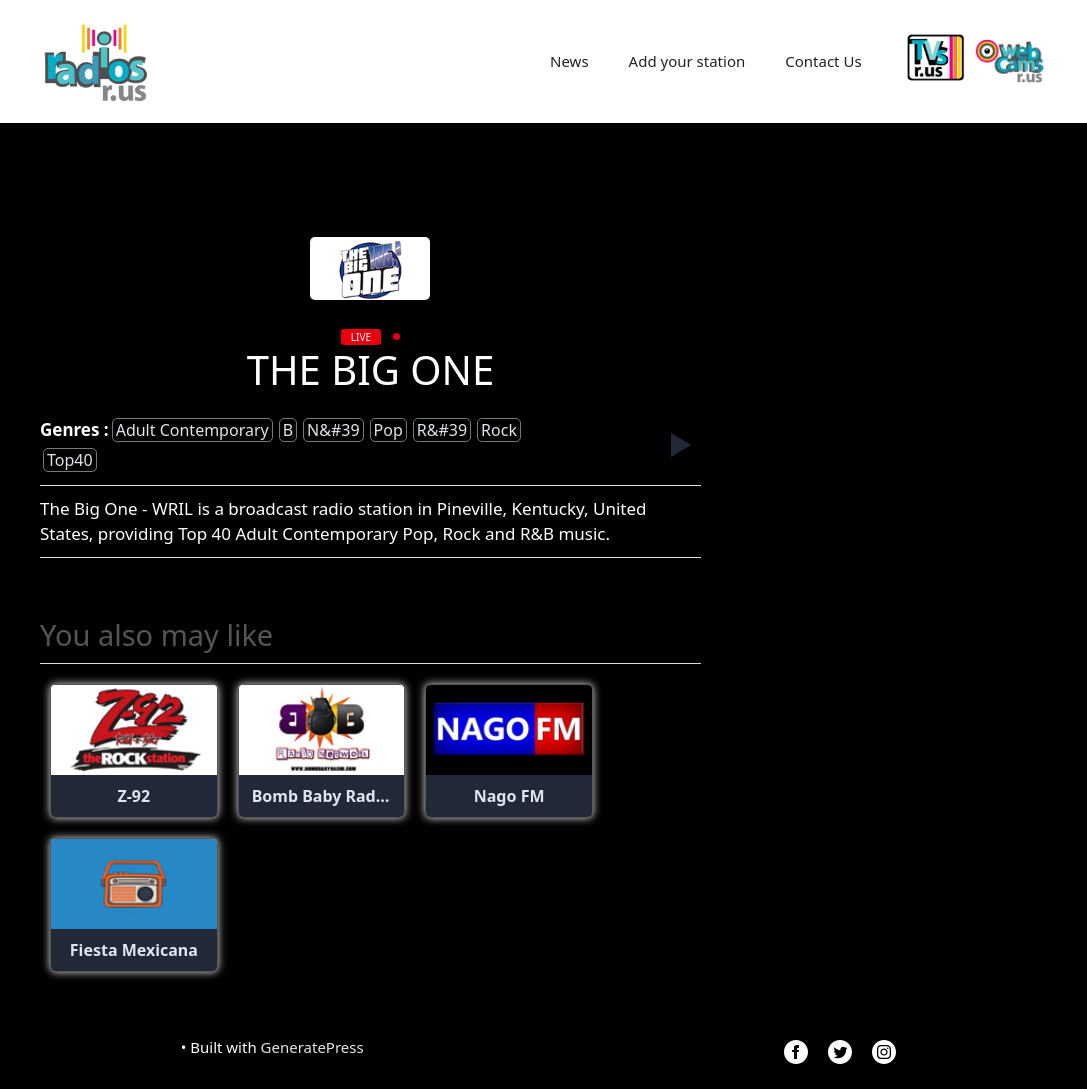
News (569, 61)
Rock (499, 430)
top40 (70, 460)
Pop (388, 430)
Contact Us (823, 61)
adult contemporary (192, 430)
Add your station (687, 61)
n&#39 (333, 430)
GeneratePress (312, 1047)
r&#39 (442, 430)
